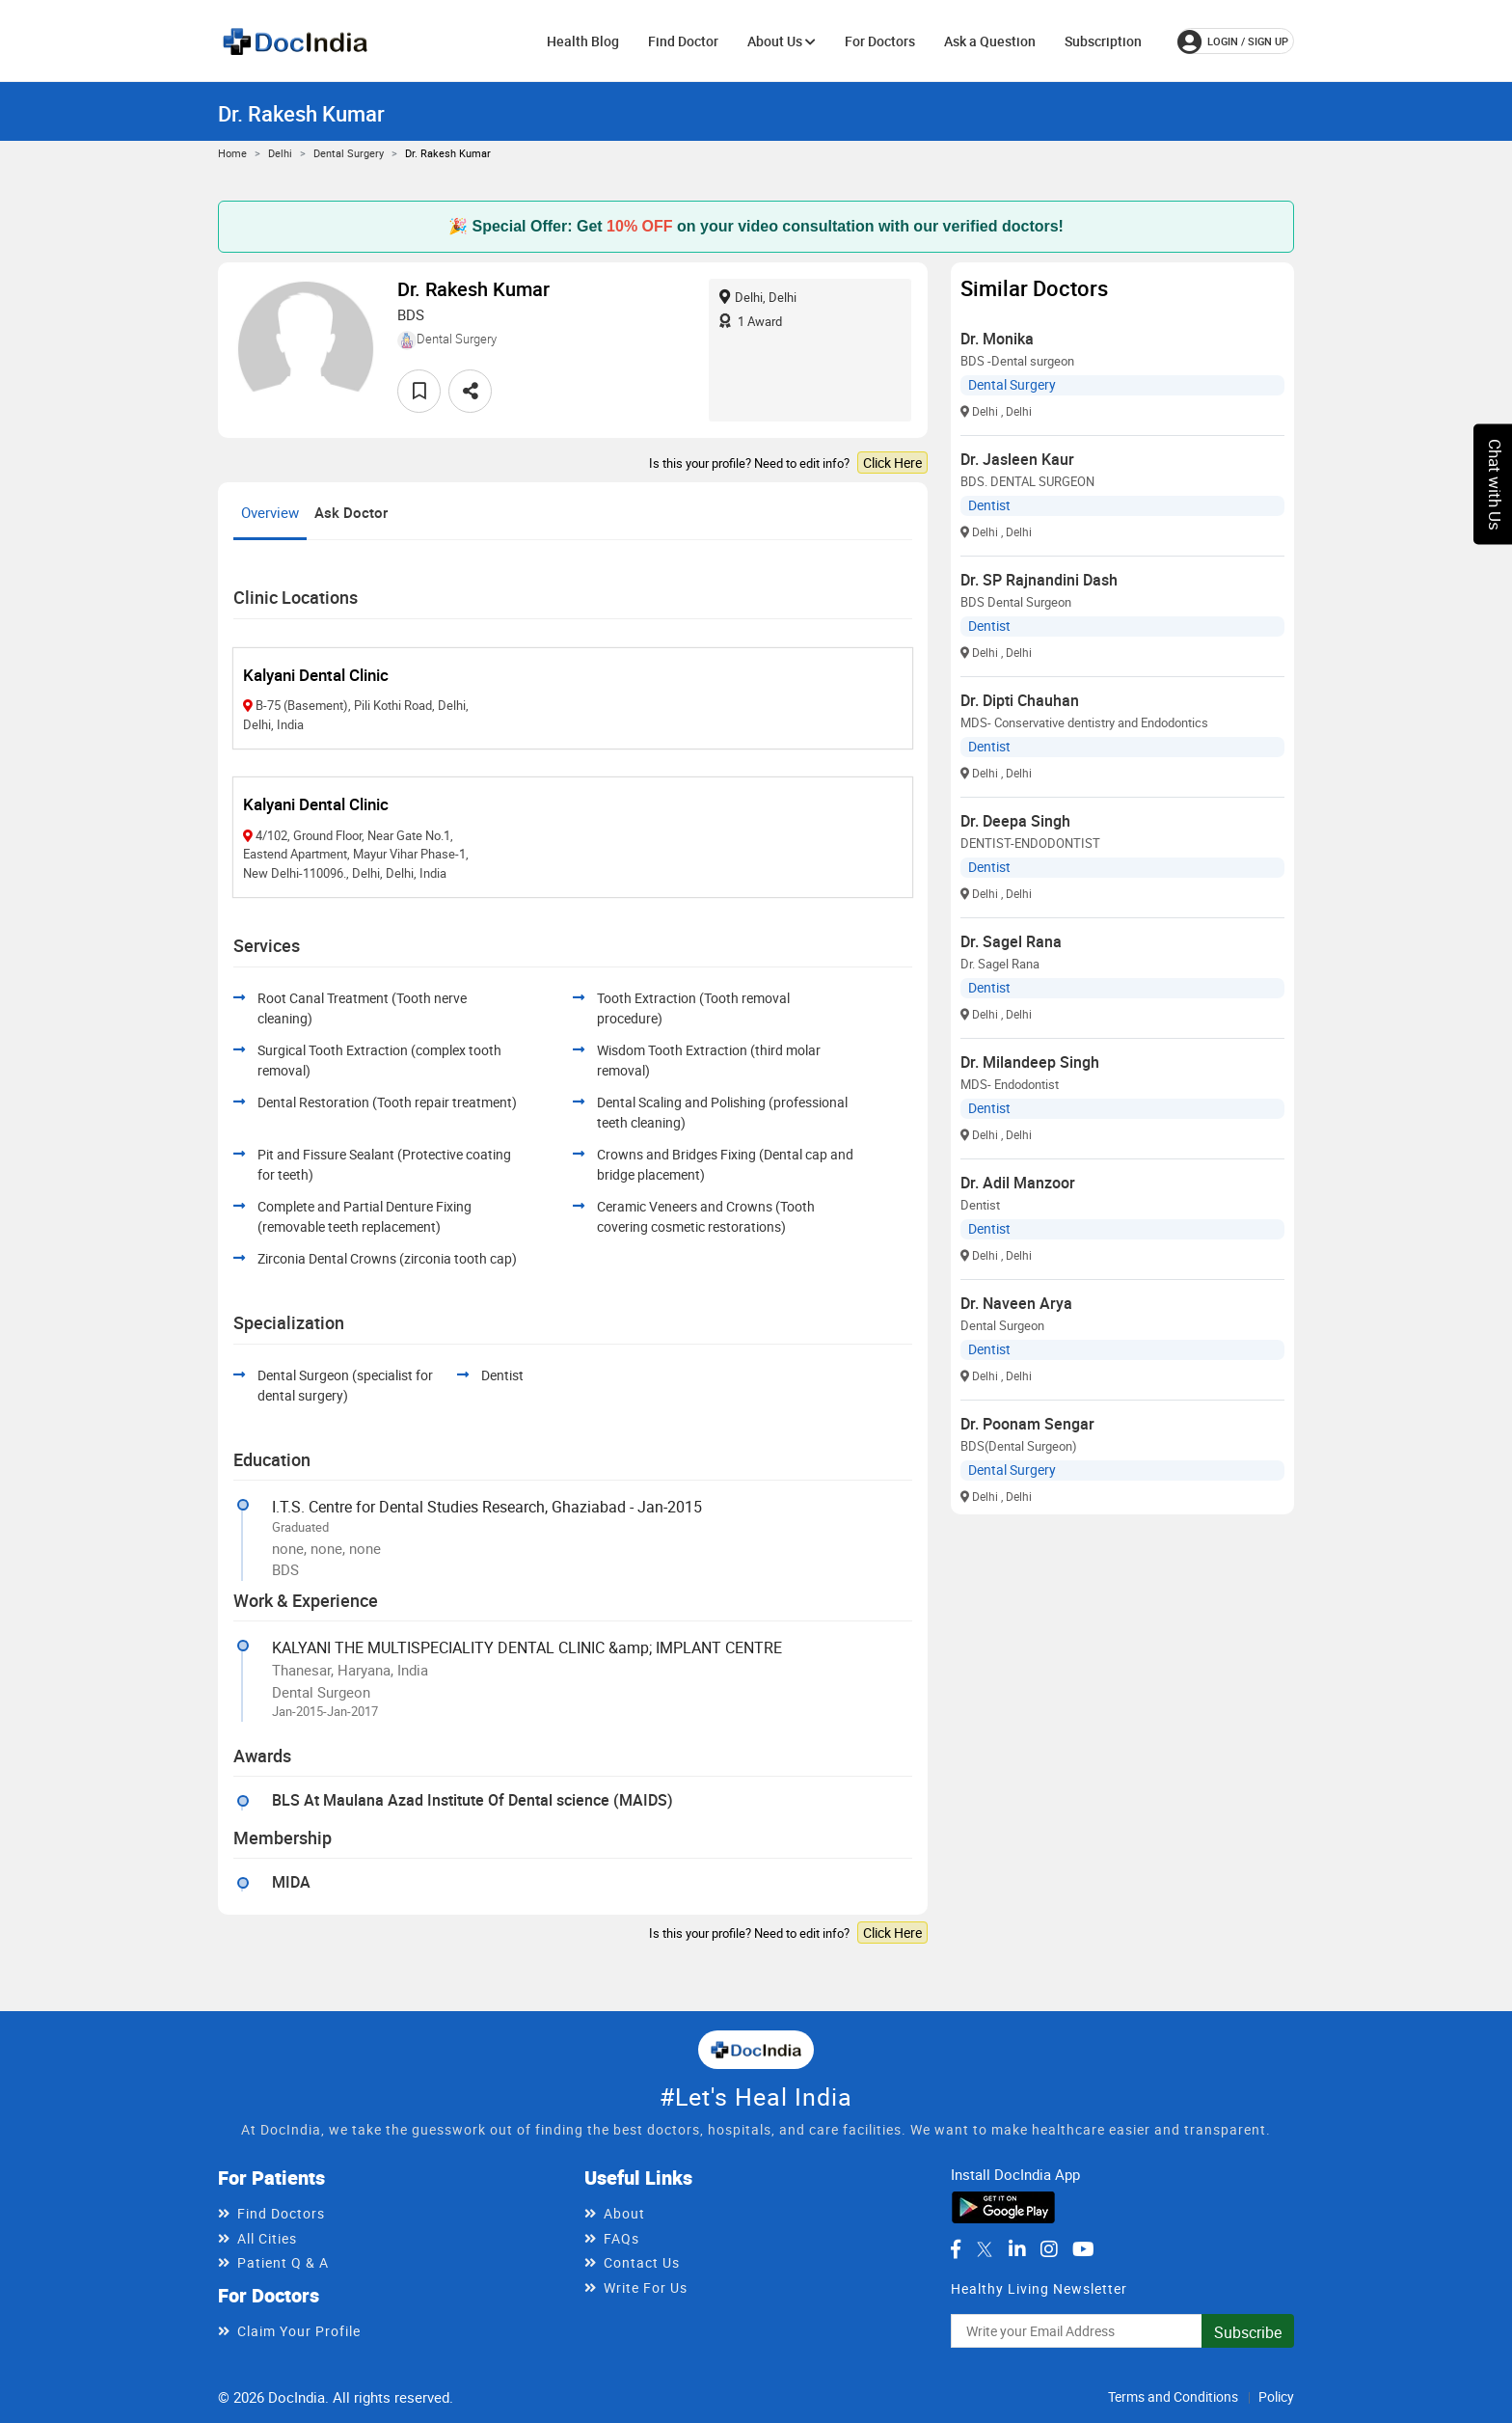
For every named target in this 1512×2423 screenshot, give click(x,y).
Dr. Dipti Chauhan (1019, 700)
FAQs (621, 2238)
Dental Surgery (348, 153)
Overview (270, 512)
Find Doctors (281, 2213)
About (624, 2213)
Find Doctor (683, 41)
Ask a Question (990, 41)
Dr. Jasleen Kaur (1017, 459)
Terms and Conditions (1173, 2396)
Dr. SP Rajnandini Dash (1039, 579)
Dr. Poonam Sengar (1027, 1423)
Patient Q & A (283, 2262)
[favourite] (419, 391)
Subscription (1103, 41)
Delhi (280, 153)
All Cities (267, 2238)
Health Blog (583, 41)
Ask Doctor (351, 512)
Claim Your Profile (299, 2331)
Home (232, 153)
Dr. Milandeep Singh (1029, 1062)
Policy (1276, 2396)
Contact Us (642, 2262)
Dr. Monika (997, 338)
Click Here (892, 462)
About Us (781, 41)
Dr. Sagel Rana (1011, 941)
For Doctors (880, 41)
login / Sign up (1232, 41)
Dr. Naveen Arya (1016, 1303)
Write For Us (646, 2287)
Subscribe (1248, 2332)
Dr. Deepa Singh (1015, 820)
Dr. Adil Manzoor (1017, 1182)
